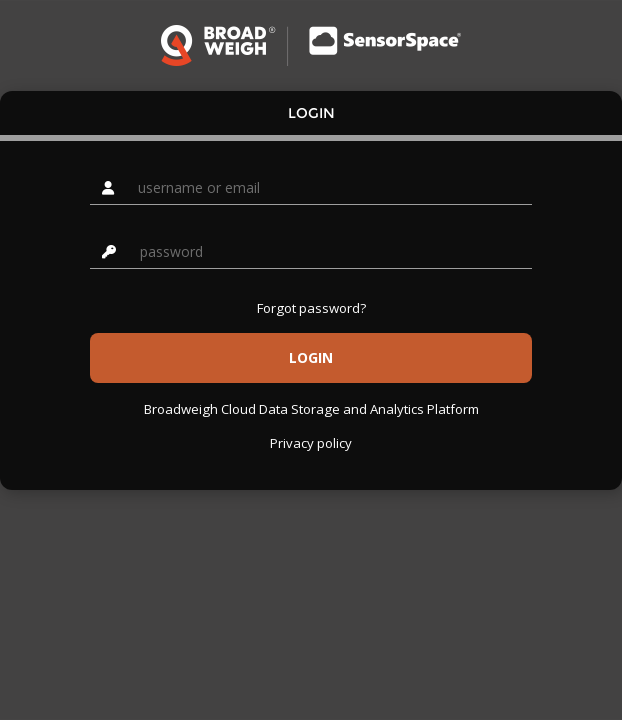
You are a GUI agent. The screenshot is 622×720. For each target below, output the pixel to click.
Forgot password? (311, 308)
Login (311, 113)
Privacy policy (311, 443)
